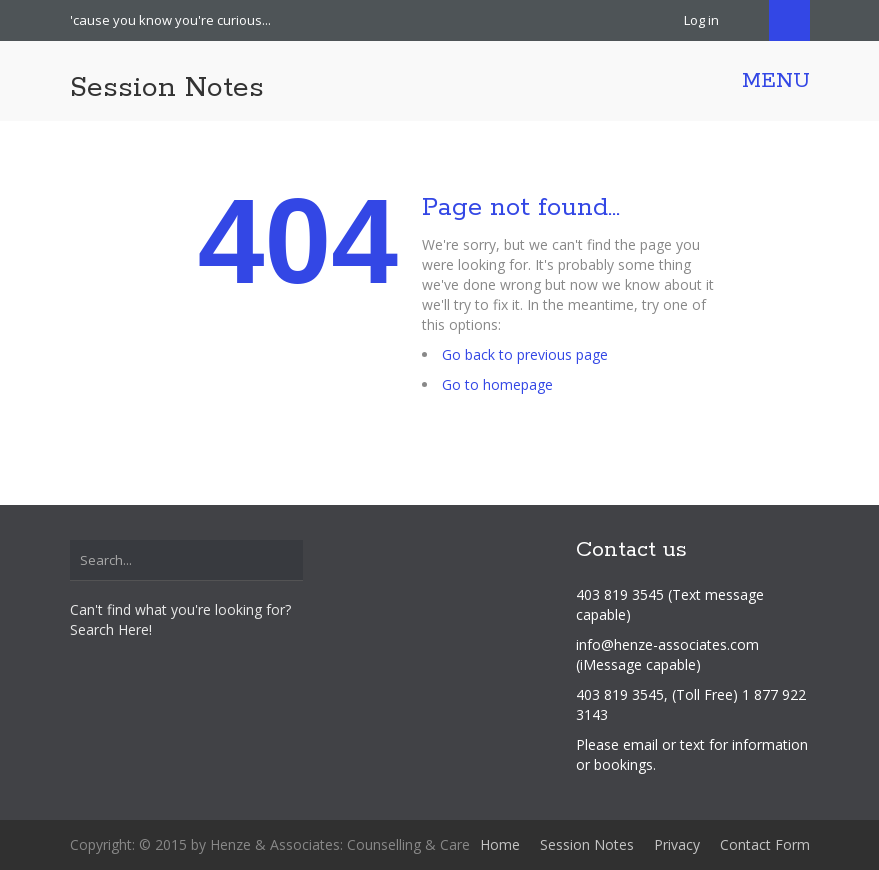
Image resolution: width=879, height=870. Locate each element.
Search (789, 20)
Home (500, 844)
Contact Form (765, 844)
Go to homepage (497, 384)
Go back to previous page (525, 354)
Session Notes (167, 88)
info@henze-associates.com (667, 644)
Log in (701, 20)
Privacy (677, 844)
